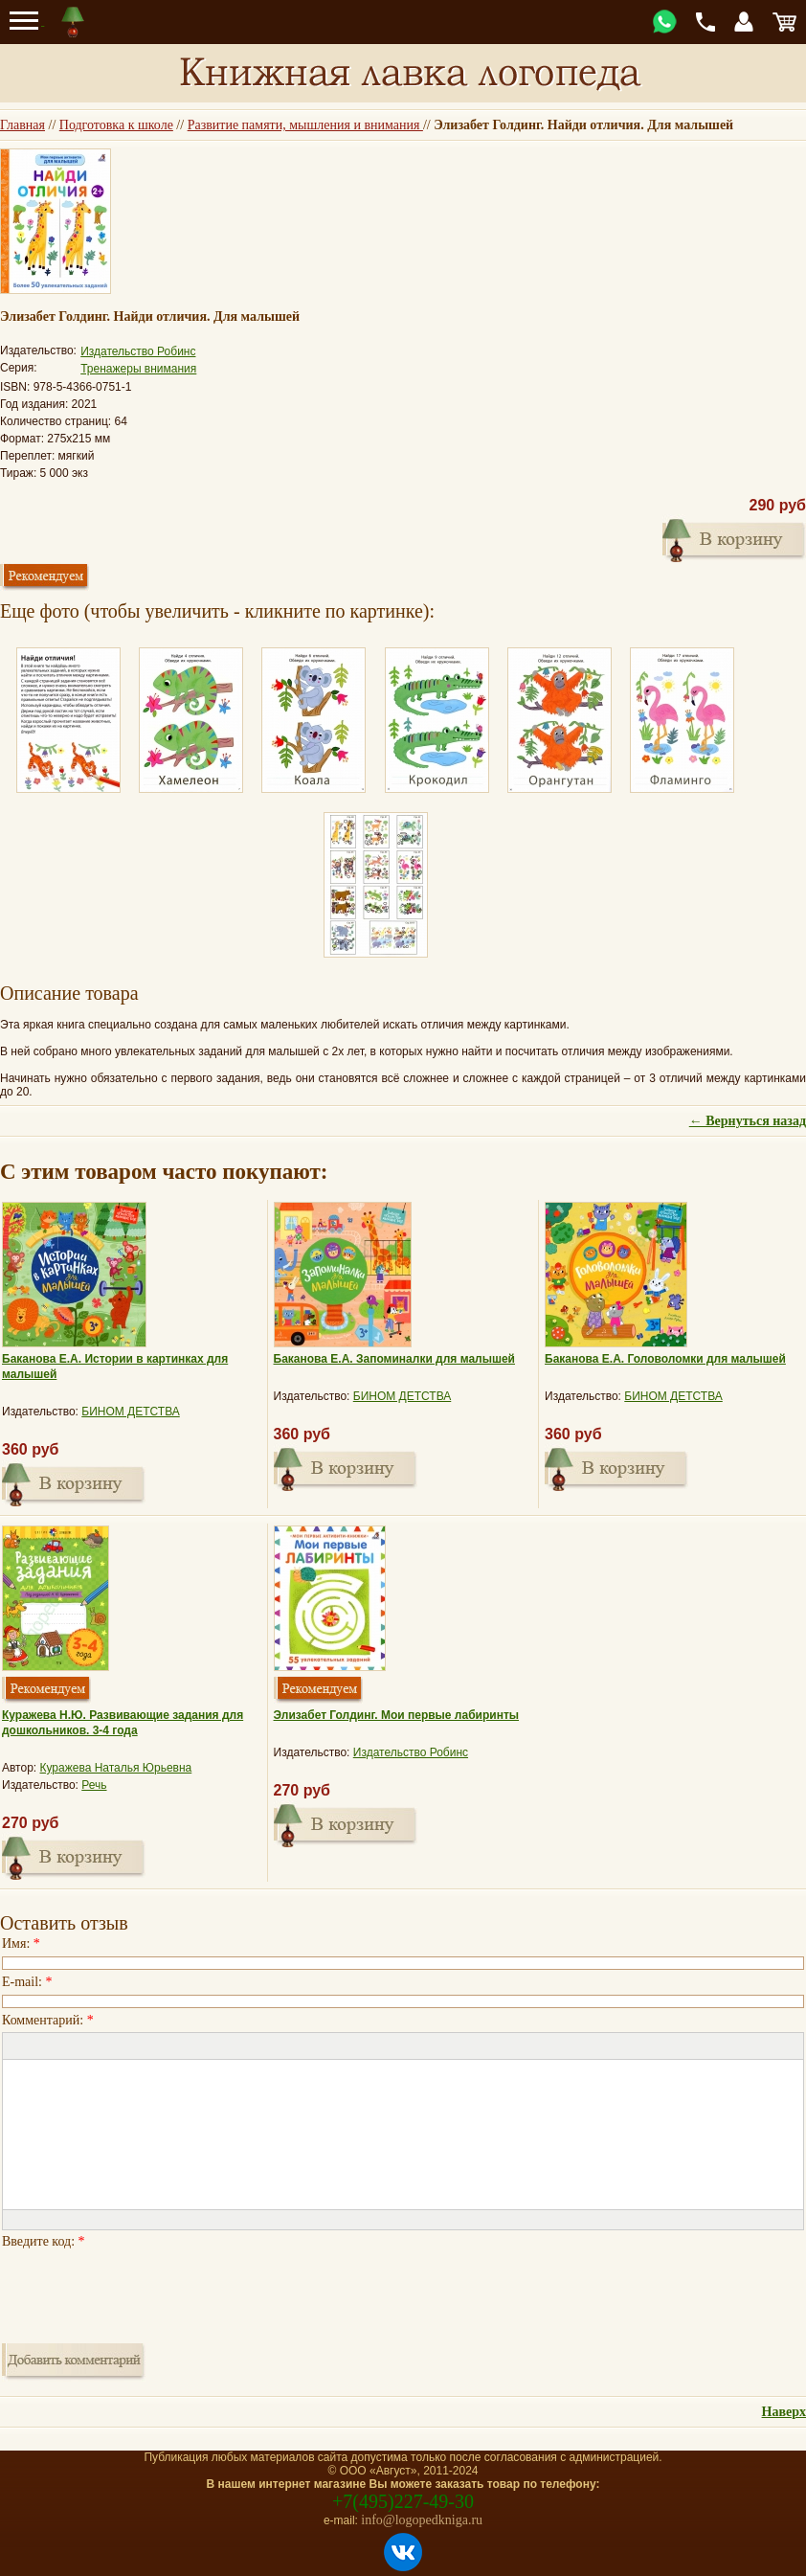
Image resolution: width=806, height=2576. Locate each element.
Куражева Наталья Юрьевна (116, 1767)
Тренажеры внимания (138, 368)
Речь (93, 1785)
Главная (22, 125)
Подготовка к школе (116, 125)
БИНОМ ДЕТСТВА (130, 1411)
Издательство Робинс (137, 351)
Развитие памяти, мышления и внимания (305, 125)
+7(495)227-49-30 (403, 2501)
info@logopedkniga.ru (421, 2520)
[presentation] (147, 2290)
